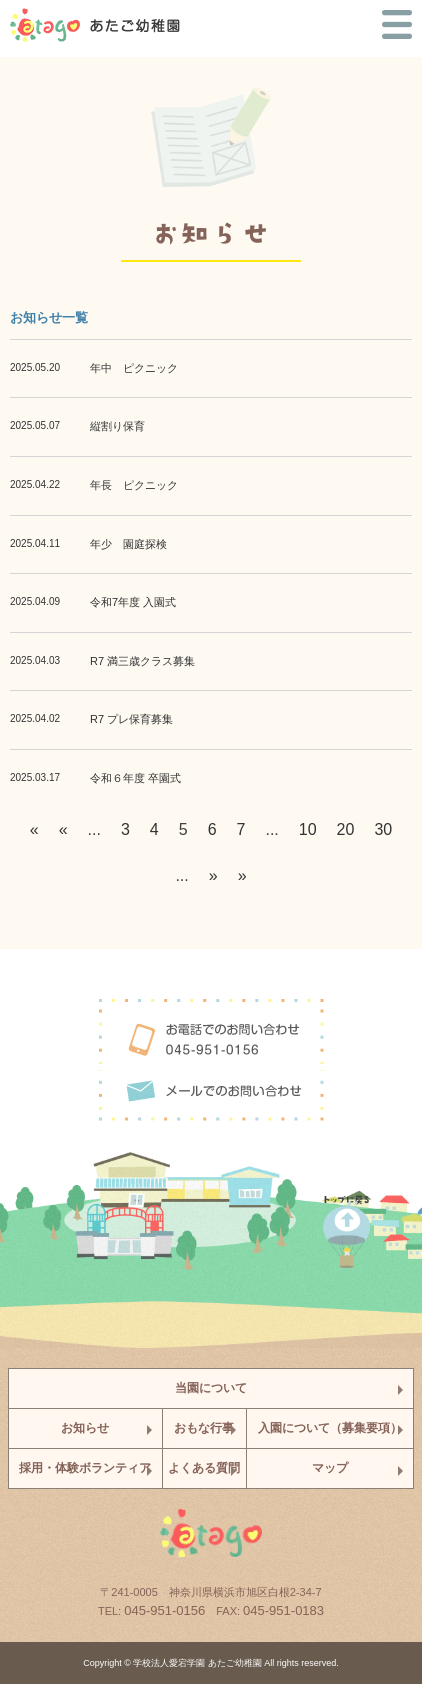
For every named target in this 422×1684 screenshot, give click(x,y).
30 (383, 829)
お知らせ (85, 1428)
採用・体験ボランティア (85, 1468)
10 (308, 829)
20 (346, 829)
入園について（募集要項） (330, 1428)
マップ (330, 1468)
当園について (211, 1388)
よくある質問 (204, 1468)
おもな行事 (204, 1428)
